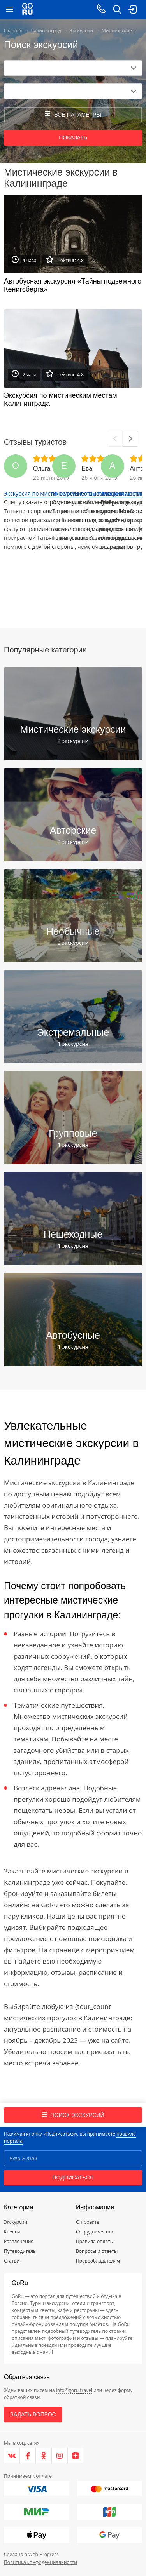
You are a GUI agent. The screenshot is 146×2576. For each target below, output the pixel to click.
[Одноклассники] (44, 2455)
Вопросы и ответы (97, 2251)
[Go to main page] (27, 9)
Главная (13, 30)
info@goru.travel (74, 2390)
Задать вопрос (33, 2414)
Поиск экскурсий (73, 2115)
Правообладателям (98, 2261)
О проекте (87, 2222)
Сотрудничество (94, 2231)
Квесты (12, 2231)
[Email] (73, 2158)
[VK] (12, 2455)
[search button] (117, 9)
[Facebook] (28, 2455)
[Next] (130, 439)
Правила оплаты (95, 2241)
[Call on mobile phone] (101, 9)
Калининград (46, 30)
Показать (73, 137)
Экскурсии (81, 30)
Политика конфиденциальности (40, 2562)
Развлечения (18, 2241)
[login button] (132, 9)
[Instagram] (60, 2455)
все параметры (73, 114)
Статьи (11, 2261)
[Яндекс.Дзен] (75, 2455)
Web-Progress (43, 2554)
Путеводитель (20, 2251)
